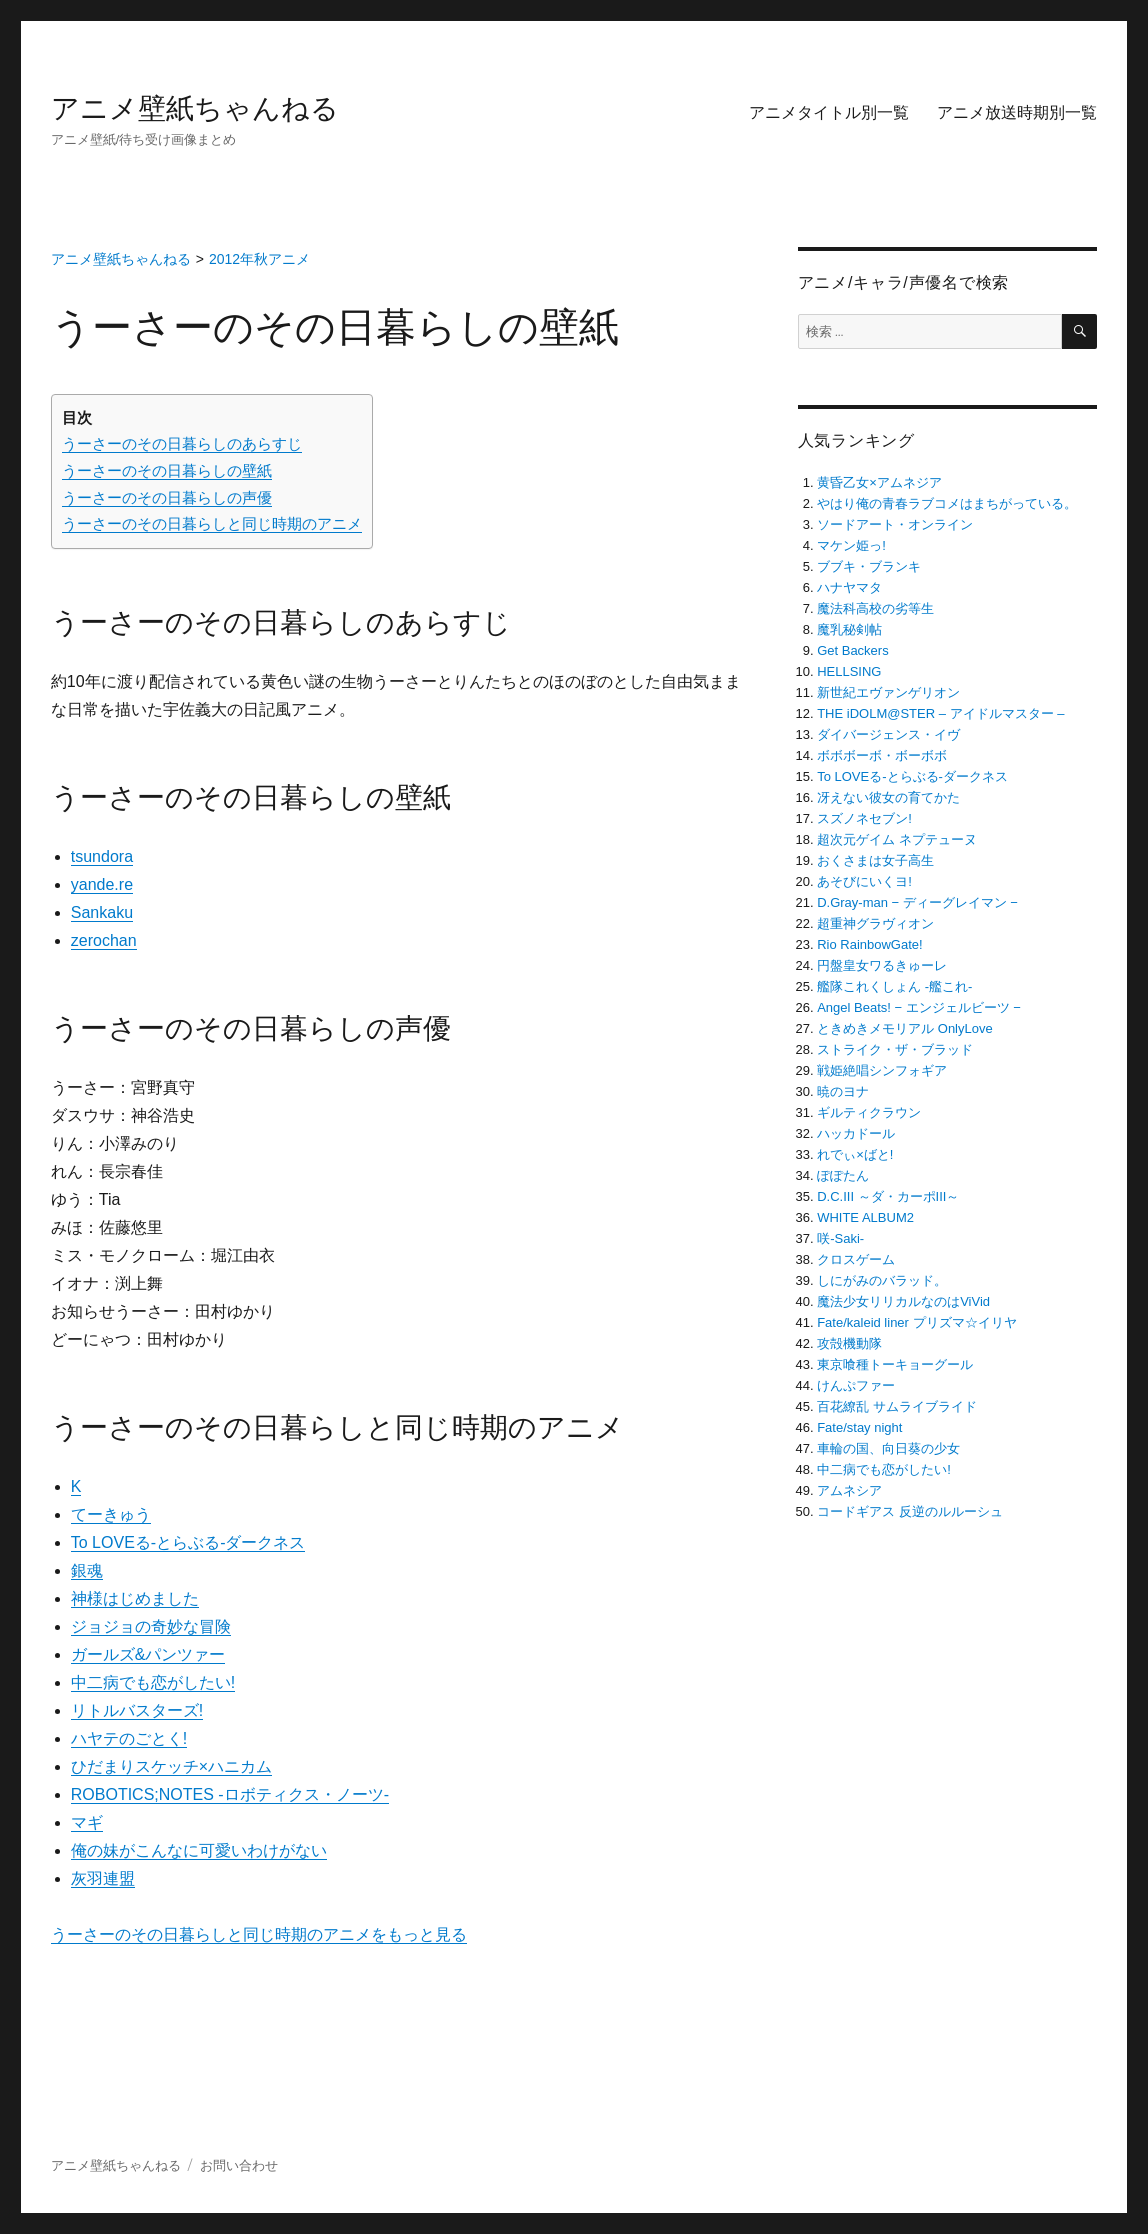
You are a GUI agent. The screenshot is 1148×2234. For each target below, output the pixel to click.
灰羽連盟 (103, 1878)
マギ (87, 1822)
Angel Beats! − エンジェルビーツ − (919, 1007)
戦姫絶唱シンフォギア (882, 1070)
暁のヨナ (843, 1091)
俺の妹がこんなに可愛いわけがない (199, 1850)
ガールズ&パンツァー (148, 1654)
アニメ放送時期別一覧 (1017, 112)
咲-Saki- (840, 1238)
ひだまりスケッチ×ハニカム (171, 1766)
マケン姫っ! (851, 545)
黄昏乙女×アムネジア (879, 482)
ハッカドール (856, 1133)
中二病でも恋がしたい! (153, 1682)
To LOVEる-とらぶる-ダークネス (188, 1542)
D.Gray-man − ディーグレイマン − (917, 902)
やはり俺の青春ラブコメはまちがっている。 (947, 503)
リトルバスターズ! (137, 1710)
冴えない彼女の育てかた (888, 797)
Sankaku (102, 912)
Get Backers (853, 650)
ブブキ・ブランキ (869, 566)
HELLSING (849, 671)
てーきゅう (111, 1514)
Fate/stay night (859, 1427)
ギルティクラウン (869, 1112)
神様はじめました (135, 1598)
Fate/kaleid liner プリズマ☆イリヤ (916, 1322)
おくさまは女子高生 (875, 860)
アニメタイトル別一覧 (829, 112)
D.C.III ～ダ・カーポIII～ (888, 1196)
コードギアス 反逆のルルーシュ (910, 1511)
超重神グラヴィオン (875, 923)
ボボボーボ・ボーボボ (882, 755)
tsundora (102, 856)
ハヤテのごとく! (129, 1738)
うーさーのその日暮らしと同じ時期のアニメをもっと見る (259, 1934)
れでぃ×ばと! (855, 1154)
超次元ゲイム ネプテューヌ (897, 839)
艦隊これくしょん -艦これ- (894, 986)
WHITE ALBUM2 (865, 1217)
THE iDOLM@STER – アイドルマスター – (940, 713)
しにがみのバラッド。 (882, 1280)
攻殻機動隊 (849, 1343)
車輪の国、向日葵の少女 (888, 1448)
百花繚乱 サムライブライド (897, 1406)
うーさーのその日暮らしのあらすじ (182, 443)
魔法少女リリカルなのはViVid (903, 1301)
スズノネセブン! (864, 818)
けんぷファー (856, 1385)
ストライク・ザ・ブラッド (895, 1049)
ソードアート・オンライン (895, 524)
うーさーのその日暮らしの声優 (167, 497)
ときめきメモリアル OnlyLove (905, 1028)
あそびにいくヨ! (864, 881)
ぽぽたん (843, 1175)
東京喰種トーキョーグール (895, 1364)
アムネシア (849, 1490)
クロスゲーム (856, 1259)
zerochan (104, 940)
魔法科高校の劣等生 (875, 608)
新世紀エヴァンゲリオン (888, 692)
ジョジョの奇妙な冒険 (151, 1626)
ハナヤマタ (849, 587)
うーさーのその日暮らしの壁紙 (167, 470)
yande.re (102, 884)
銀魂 (87, 1570)
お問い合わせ (239, 2165)
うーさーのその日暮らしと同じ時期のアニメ (212, 523)
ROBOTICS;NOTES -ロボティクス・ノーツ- (230, 1794)
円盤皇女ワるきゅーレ (882, 965)
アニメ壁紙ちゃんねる (195, 108)
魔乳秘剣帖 (849, 629)
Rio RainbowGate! (870, 944)
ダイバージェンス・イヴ (888, 734)
